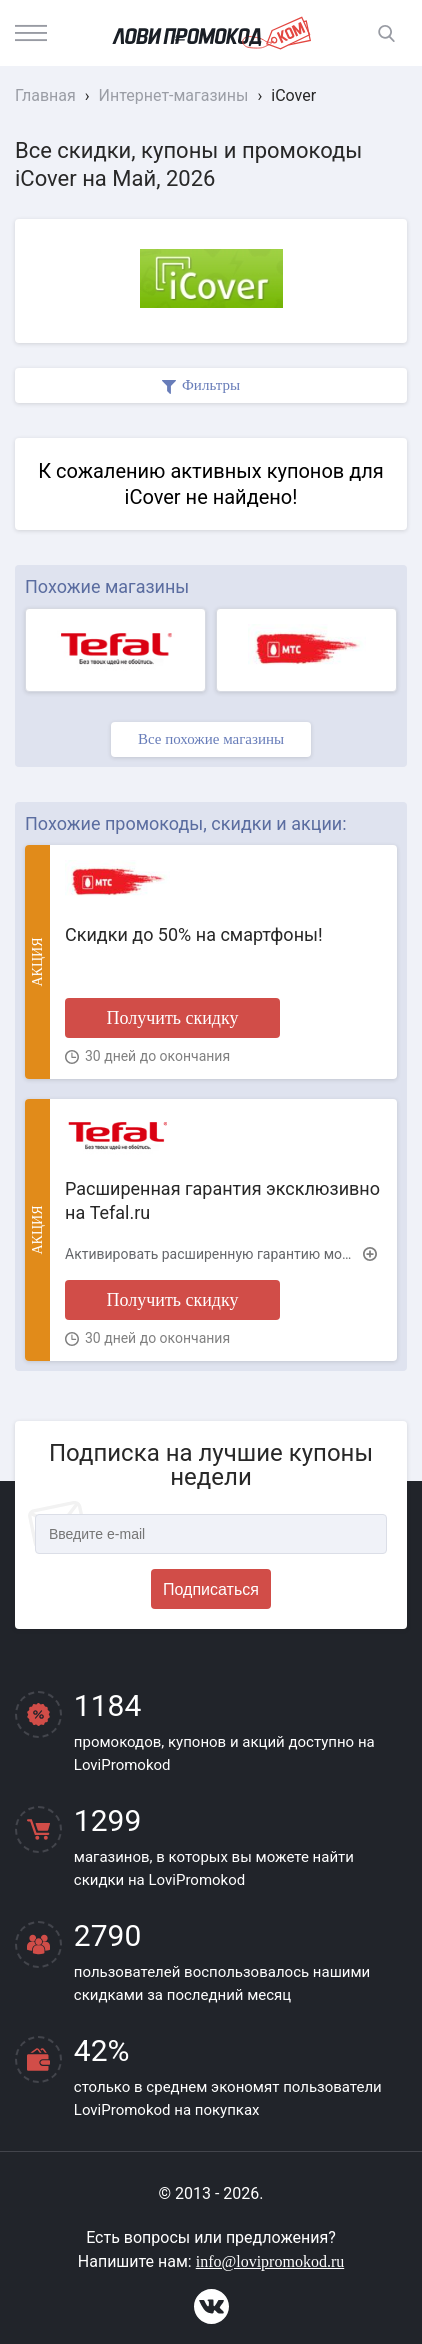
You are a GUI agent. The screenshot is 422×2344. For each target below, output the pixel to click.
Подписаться (211, 1589)
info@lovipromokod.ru (270, 2261)
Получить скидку (172, 1018)
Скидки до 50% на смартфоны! (194, 934)
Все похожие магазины (211, 739)
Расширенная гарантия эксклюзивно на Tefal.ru (222, 1200)
